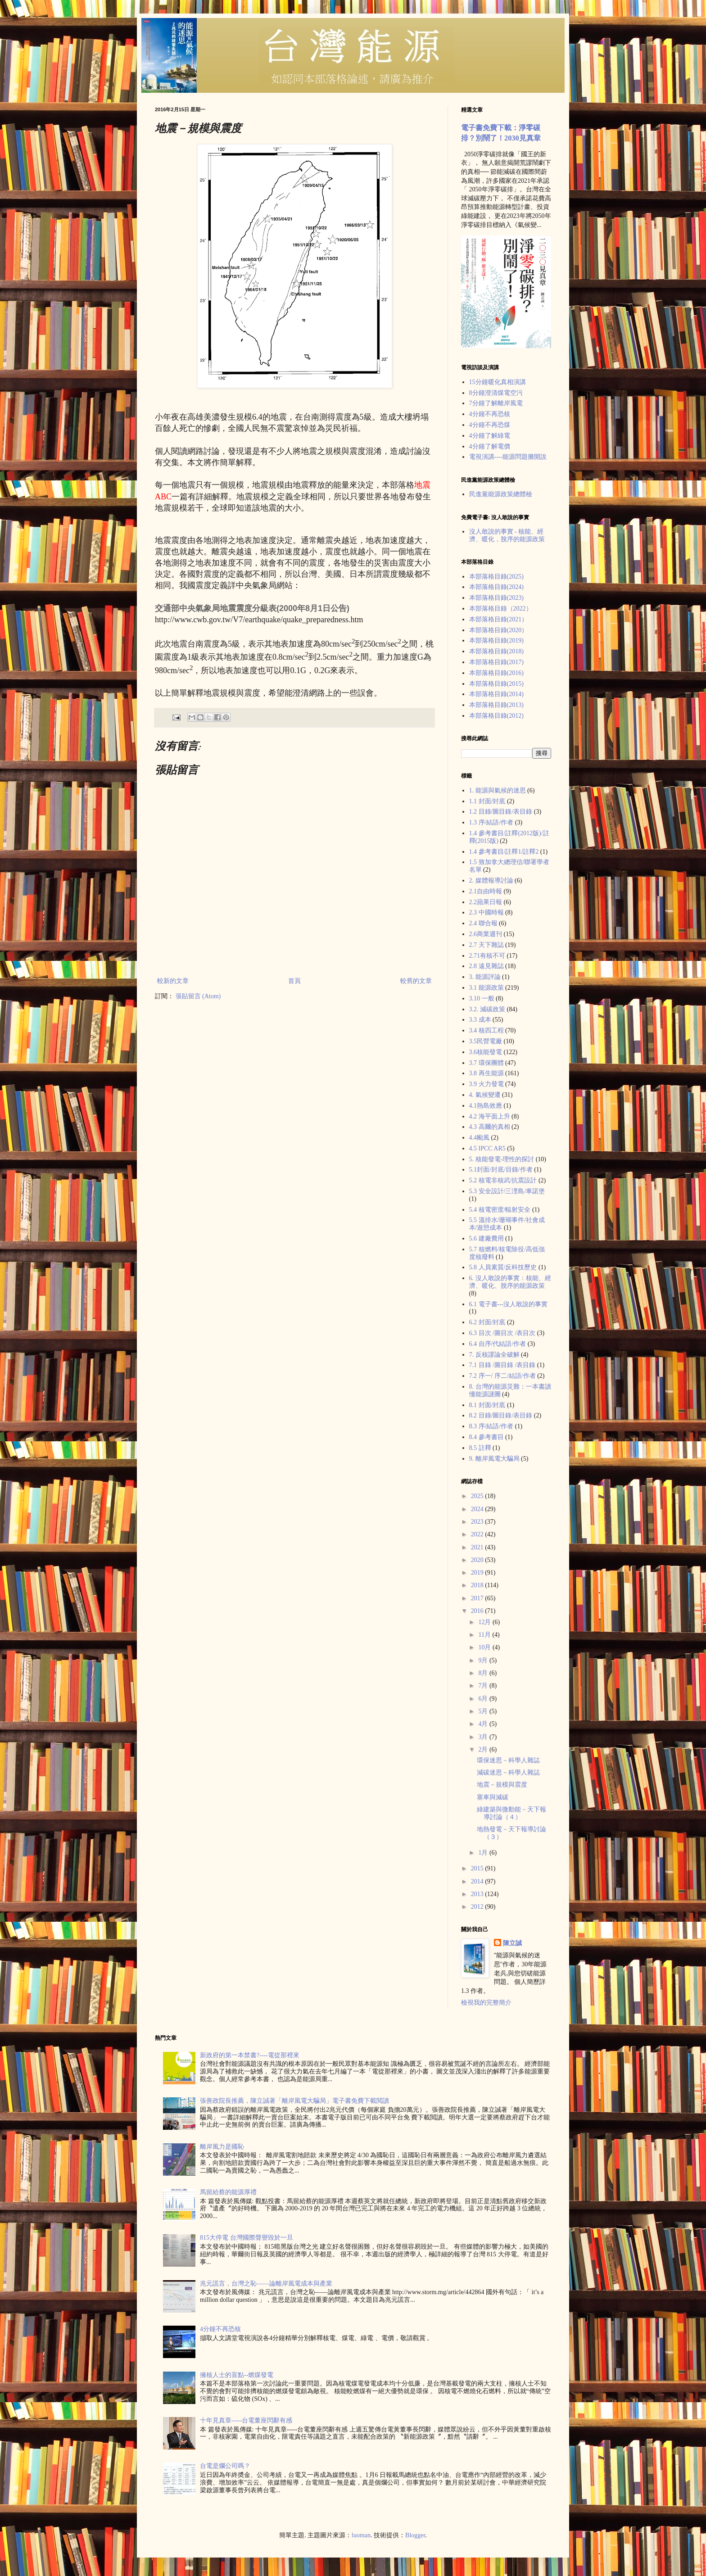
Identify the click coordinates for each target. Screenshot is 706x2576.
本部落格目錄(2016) (496, 673)
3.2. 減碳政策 (487, 1009)
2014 (478, 1881)
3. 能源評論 (485, 976)
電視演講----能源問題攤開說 (508, 456)
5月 (483, 1711)
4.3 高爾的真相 (489, 1126)
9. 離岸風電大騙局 (494, 1458)
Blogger (415, 2535)
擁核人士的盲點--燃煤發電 (236, 2375)
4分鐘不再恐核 (489, 414)
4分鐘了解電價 (489, 446)
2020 (478, 1560)
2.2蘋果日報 (485, 902)
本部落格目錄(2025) (496, 576)
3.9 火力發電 (486, 1084)
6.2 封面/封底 (487, 1322)
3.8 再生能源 (486, 1073)
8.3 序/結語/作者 (491, 1426)
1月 (483, 1852)
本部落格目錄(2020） (498, 630)
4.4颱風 (479, 1137)
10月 (485, 1647)
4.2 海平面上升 (489, 1116)
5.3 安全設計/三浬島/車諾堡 (507, 1191)
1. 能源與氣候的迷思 (497, 790)
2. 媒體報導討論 (491, 880)
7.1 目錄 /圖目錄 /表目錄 (502, 1365)
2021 (478, 1547)
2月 (483, 1749)
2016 (478, 1610)
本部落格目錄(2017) (496, 662)
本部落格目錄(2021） (498, 619)
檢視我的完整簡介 (486, 2002)
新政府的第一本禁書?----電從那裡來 (249, 2055)
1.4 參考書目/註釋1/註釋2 (504, 851)
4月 (483, 1723)
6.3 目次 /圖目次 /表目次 (502, 1333)
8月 (483, 1673)
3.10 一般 (481, 998)
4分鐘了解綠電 (489, 435)
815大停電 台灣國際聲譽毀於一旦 (246, 2237)
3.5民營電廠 (485, 1041)
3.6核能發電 (485, 1052)
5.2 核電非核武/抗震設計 (503, 1180)
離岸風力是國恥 (222, 2146)
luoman (361, 2535)
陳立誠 (512, 1943)
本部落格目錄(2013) (496, 705)
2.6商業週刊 (485, 934)
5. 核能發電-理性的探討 (501, 1159)
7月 (483, 1685)
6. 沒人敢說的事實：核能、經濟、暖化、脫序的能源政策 (510, 1282)
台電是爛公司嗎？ (225, 2466)
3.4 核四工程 (486, 1030)
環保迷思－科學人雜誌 (508, 1760)
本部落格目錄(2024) (496, 587)
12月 (485, 1622)
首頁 (294, 981)
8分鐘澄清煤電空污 (496, 392)
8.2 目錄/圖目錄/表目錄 (501, 1415)
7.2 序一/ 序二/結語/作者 (502, 1375)
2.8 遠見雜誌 (486, 966)
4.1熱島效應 (485, 1105)
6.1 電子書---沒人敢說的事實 (508, 1304)
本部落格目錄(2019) (496, 640)
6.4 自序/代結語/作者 (497, 1343)
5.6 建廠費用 (486, 1238)
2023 (478, 1521)
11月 (485, 1634)
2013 (478, 1894)
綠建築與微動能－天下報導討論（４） (511, 1813)
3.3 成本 (480, 1019)
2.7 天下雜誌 (486, 945)
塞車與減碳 (492, 1797)
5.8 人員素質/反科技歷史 (503, 1267)
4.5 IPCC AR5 (487, 1148)
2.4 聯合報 (483, 923)
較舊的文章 (416, 981)
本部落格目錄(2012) (496, 715)
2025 (478, 1496)
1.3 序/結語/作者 (491, 822)
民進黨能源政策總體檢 (500, 494)
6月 (483, 1698)
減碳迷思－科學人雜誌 (508, 1772)
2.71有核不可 (487, 955)
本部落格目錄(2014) (496, 694)
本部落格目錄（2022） (500, 608)
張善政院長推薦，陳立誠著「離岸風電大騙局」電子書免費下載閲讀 (294, 2100)
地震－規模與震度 (502, 1784)
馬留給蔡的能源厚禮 (228, 2192)
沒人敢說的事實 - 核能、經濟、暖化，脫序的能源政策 (507, 535)
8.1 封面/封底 (487, 1405)
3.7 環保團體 (486, 1062)
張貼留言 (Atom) (198, 996)
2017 (478, 1598)
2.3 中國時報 (486, 912)
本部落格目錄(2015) (496, 683)
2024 (478, 1509)
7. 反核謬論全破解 (494, 1354)
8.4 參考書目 (486, 1437)
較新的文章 (173, 981)
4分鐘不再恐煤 (489, 424)
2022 (478, 1534)
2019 (478, 1572)
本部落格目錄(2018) (496, 651)
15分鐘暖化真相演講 (497, 382)
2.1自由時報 (485, 891)
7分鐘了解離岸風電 (496, 403)
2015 (478, 1868)
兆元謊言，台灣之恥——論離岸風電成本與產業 (266, 2283)
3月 (483, 1737)
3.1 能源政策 (486, 987)
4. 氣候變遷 (485, 1094)
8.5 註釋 (480, 1447)
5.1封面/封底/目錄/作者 (501, 1169)
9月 (483, 1660)
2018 (478, 1585)
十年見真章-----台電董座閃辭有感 (246, 2420)
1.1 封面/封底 (487, 801)
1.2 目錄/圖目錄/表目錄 (501, 811)
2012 (478, 1906)
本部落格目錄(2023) (496, 597)
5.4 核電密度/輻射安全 (500, 1209)
